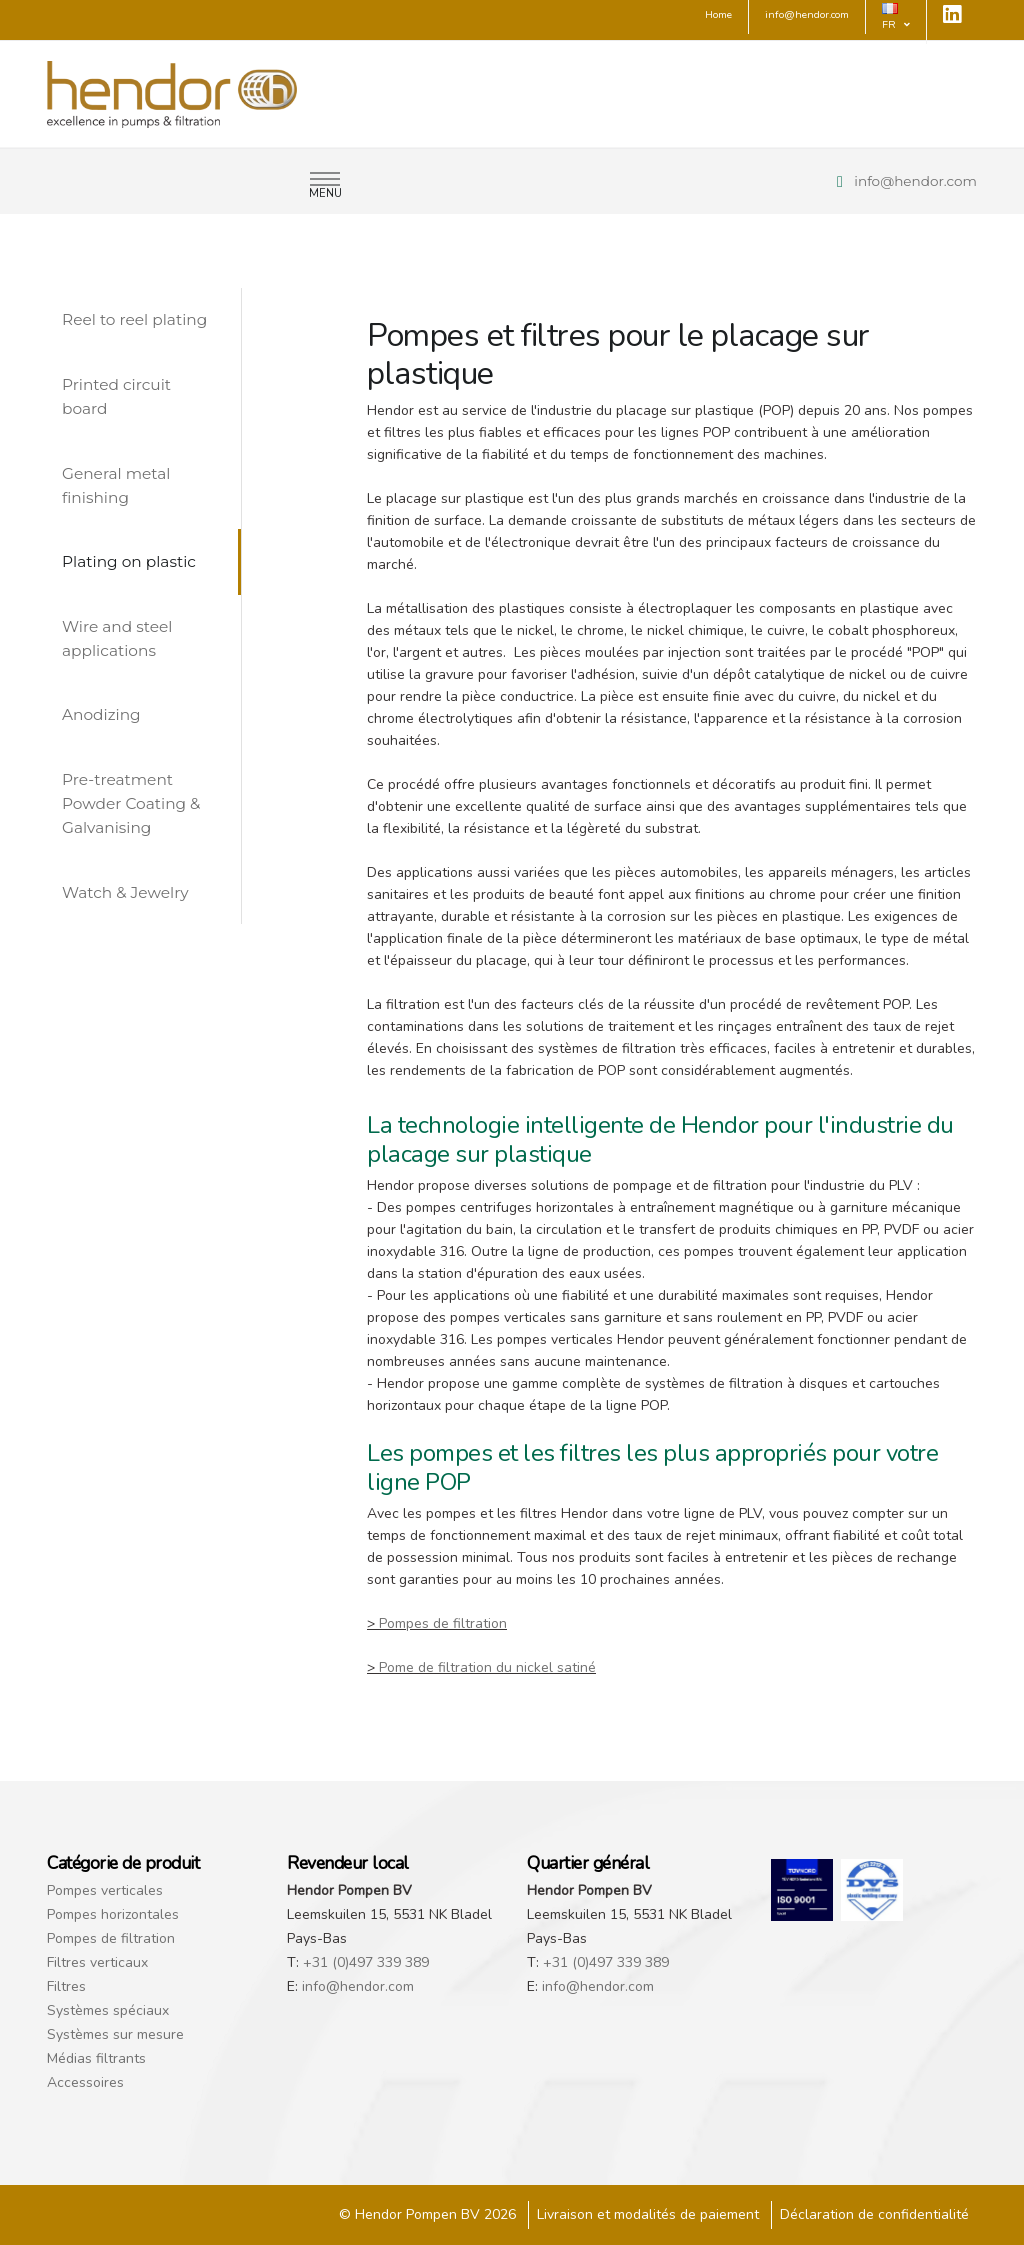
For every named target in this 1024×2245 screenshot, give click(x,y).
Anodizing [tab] (101, 714)
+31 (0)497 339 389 (366, 1962)
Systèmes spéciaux (108, 2010)
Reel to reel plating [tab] (134, 319)
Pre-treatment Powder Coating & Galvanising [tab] (131, 803)
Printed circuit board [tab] (116, 396)
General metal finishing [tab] (116, 485)
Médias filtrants (96, 2058)
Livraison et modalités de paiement (648, 2214)
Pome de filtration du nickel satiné (487, 1667)
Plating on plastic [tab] (129, 561)
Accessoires (85, 2082)
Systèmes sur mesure (115, 2034)
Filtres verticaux (97, 1962)
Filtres (66, 1986)
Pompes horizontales (113, 1914)
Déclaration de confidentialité (874, 2214)
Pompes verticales (105, 1890)
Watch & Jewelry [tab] (125, 892)
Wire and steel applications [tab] (117, 638)
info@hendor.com (915, 181)
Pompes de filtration (443, 1623)
